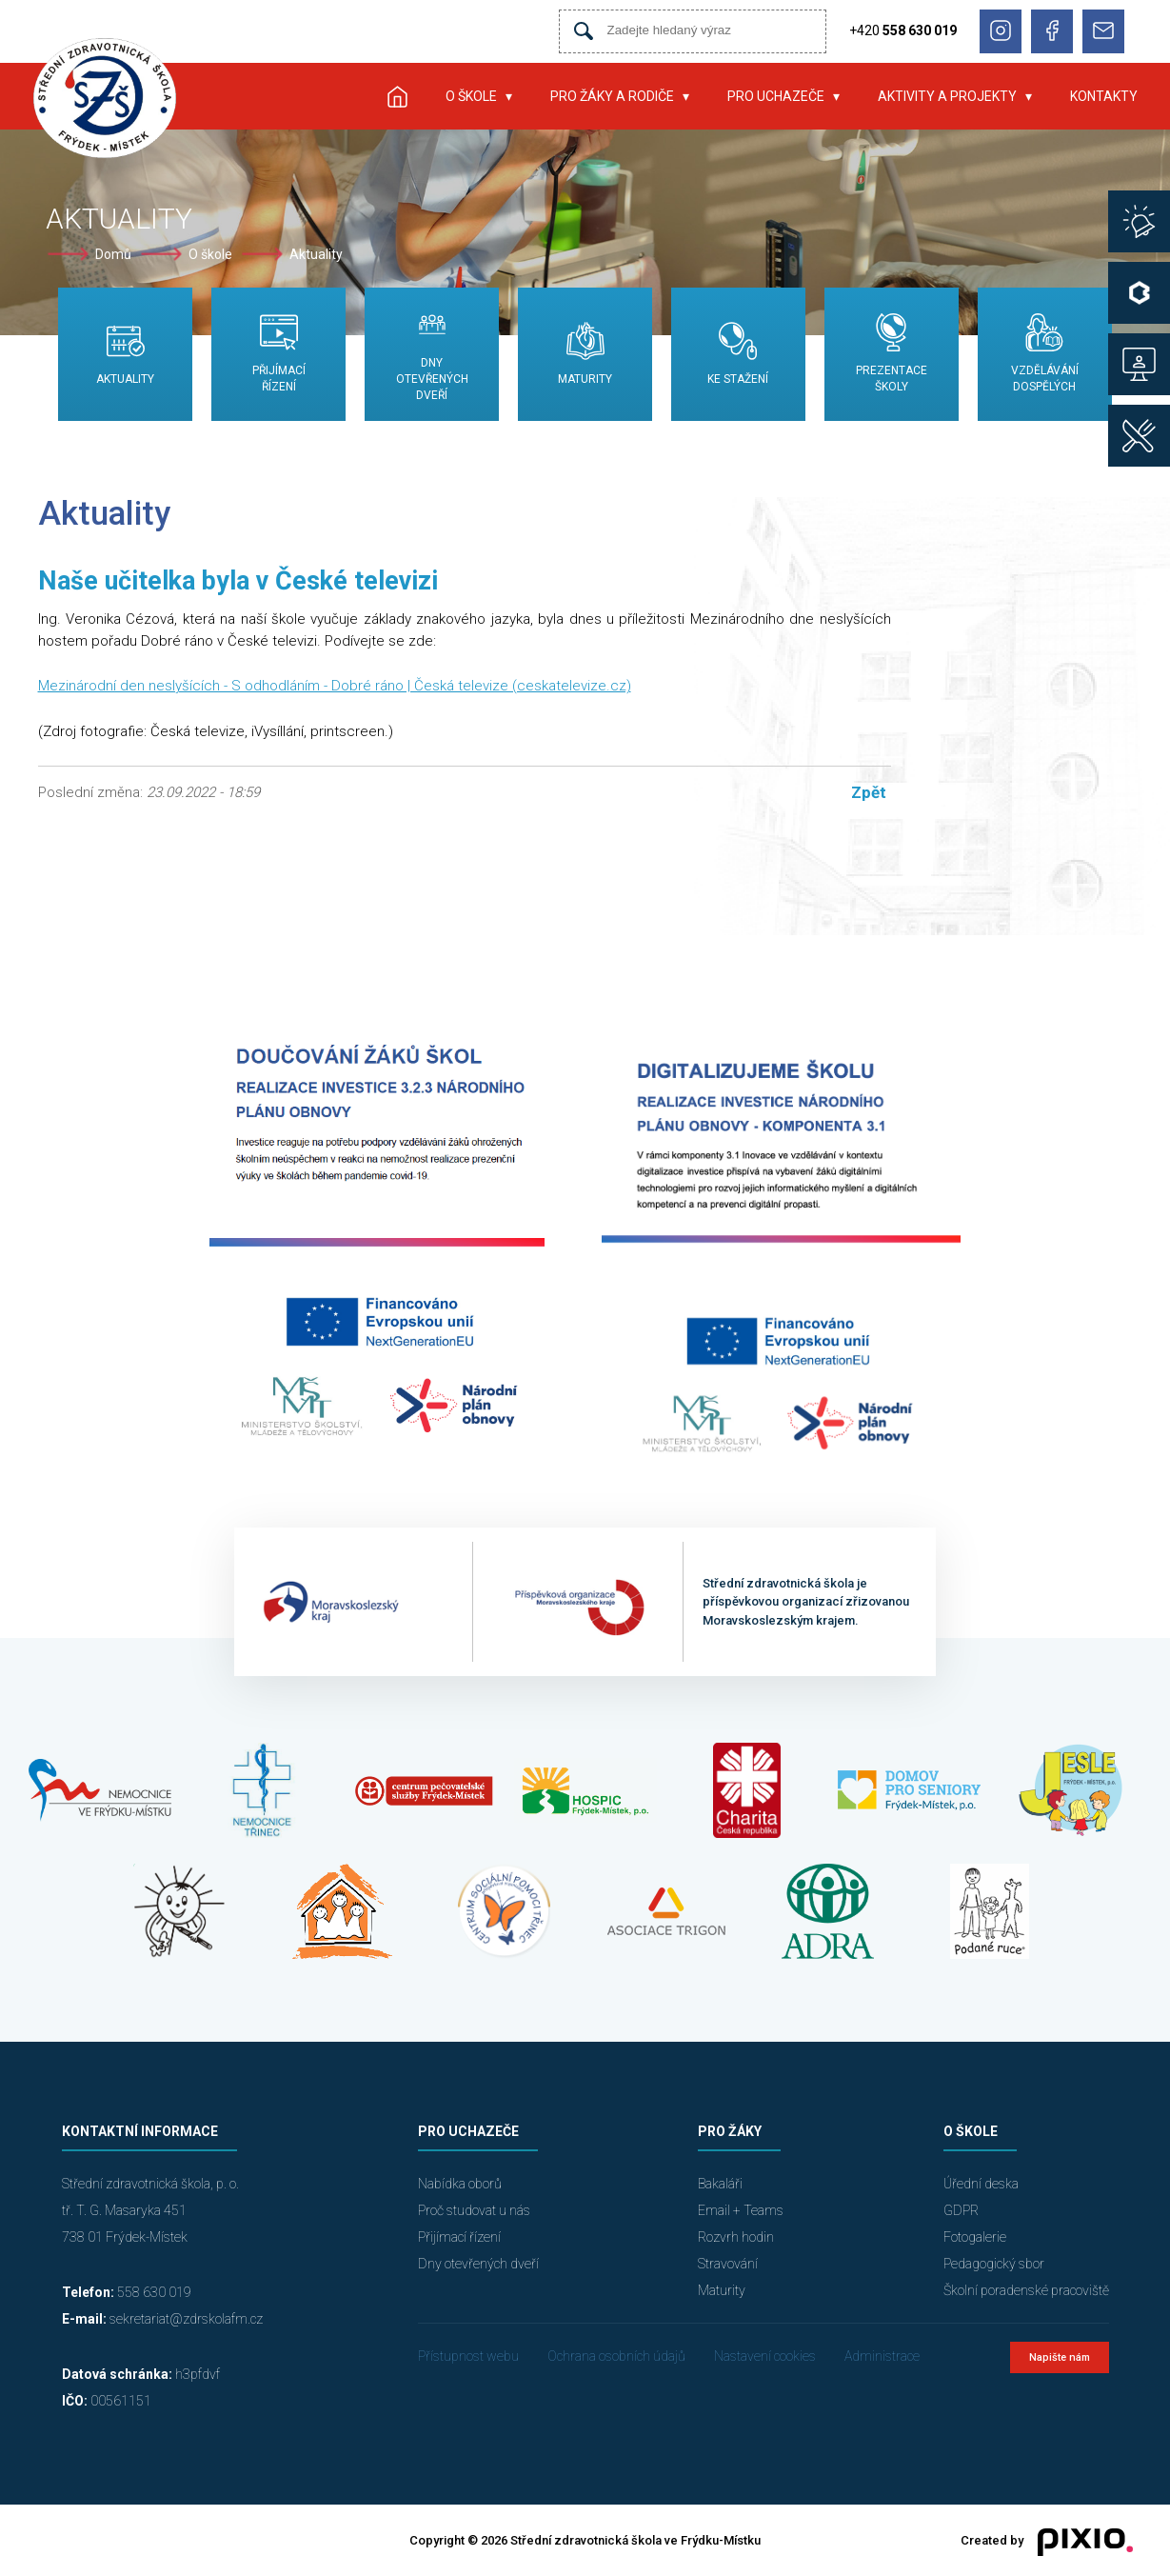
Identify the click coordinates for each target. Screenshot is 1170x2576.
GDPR (961, 2210)
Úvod (397, 96)
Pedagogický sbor (993, 2263)
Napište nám (1059, 2357)
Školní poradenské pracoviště (1026, 2290)
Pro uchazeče (775, 96)
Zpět (868, 792)
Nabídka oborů (460, 2183)
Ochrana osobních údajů (616, 2356)
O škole (471, 96)
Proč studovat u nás (474, 2210)
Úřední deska (981, 2183)
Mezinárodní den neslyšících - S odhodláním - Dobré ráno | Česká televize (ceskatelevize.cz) (334, 685)
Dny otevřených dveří (478, 2263)
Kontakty (1104, 96)
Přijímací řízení (459, 2237)
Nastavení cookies (765, 2356)
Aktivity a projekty (947, 96)
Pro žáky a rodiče (612, 96)
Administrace (882, 2356)
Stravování (728, 2263)
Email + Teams (740, 2210)
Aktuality (316, 254)
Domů (113, 254)
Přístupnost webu (468, 2356)
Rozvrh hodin (736, 2237)
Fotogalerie (974, 2237)
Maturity (721, 2290)
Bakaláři (720, 2183)
